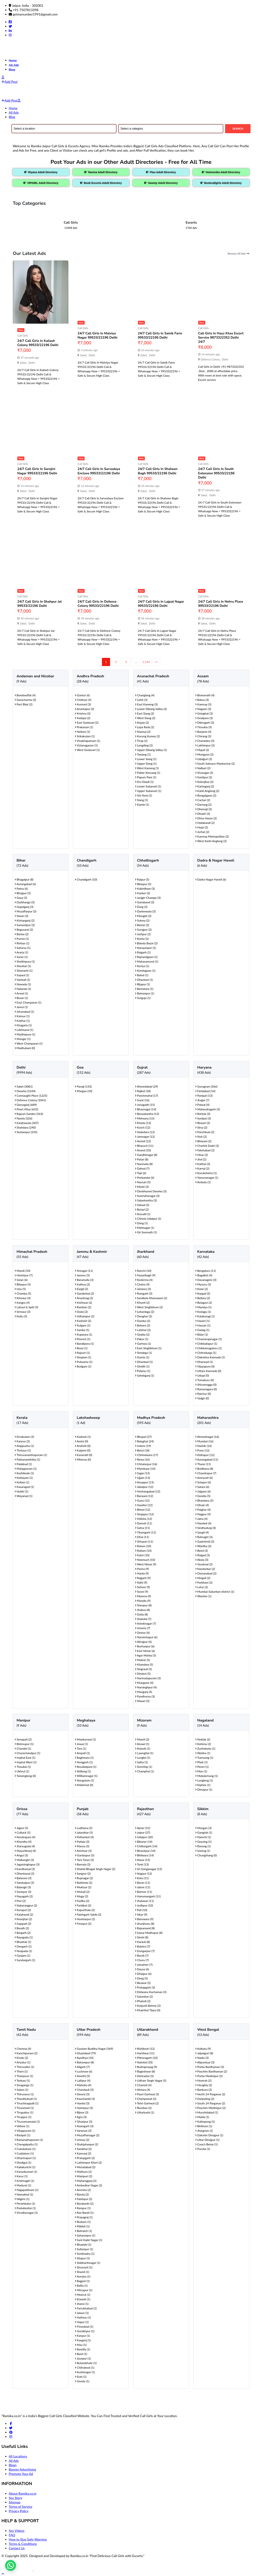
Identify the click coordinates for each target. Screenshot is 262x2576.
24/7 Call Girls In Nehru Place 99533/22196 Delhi (220, 603)
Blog (12, 70)
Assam (203, 676)
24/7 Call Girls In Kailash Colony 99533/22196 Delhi (37, 343)
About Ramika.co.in (22, 2493)
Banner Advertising (22, 2469)
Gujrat (142, 1067)
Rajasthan (145, 1808)
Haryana (204, 1067)
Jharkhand (145, 1251)
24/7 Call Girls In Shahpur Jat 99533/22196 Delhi (39, 603)
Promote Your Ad (21, 2474)
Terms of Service (20, 2507)
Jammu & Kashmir (92, 1251)
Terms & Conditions (23, 2544)
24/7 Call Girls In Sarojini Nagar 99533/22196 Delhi (37, 471)
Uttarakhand (147, 2029)
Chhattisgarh (148, 860)
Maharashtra (208, 1417)
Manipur (24, 1720)
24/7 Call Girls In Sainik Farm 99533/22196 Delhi (160, 335)
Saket (23, 362)
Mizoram (144, 1720)
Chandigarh (86, 860)
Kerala (22, 1417)
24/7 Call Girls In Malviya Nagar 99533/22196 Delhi (97, 335)
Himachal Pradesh (32, 1251)
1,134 (146, 661)
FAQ (12, 2535)
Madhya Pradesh (151, 1417)
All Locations (18, 2456)
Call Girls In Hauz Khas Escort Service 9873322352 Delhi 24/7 (220, 337)
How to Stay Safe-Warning (28, 2539)
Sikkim (203, 1808)
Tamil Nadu (26, 2029)
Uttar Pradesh (88, 2029)
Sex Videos (16, 2531)
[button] (10, 2565)
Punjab (82, 1808)
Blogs (13, 2465)
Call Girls (71, 222)
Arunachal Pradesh (153, 676)
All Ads (14, 65)
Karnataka (206, 1251)
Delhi (31, 362)
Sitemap (14, 2502)
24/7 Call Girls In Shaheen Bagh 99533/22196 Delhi (158, 471)
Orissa (22, 1808)
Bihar (21, 860)
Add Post (9, 82)
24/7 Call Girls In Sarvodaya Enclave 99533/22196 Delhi (99, 471)
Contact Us (17, 2548)
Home (13, 60)
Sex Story (15, 2498)
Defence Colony (210, 359)
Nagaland (205, 1720)
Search (237, 128)
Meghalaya (86, 1720)
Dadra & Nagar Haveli (215, 860)
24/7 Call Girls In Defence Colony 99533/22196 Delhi (98, 603)
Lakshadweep (88, 1417)
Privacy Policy (19, 2511)
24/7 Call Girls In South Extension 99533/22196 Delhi (216, 473)
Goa (80, 1067)
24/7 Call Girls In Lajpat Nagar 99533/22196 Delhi (161, 603)
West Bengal (208, 2029)
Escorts (191, 222)
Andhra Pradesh (90, 676)
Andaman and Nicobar (35, 676)
